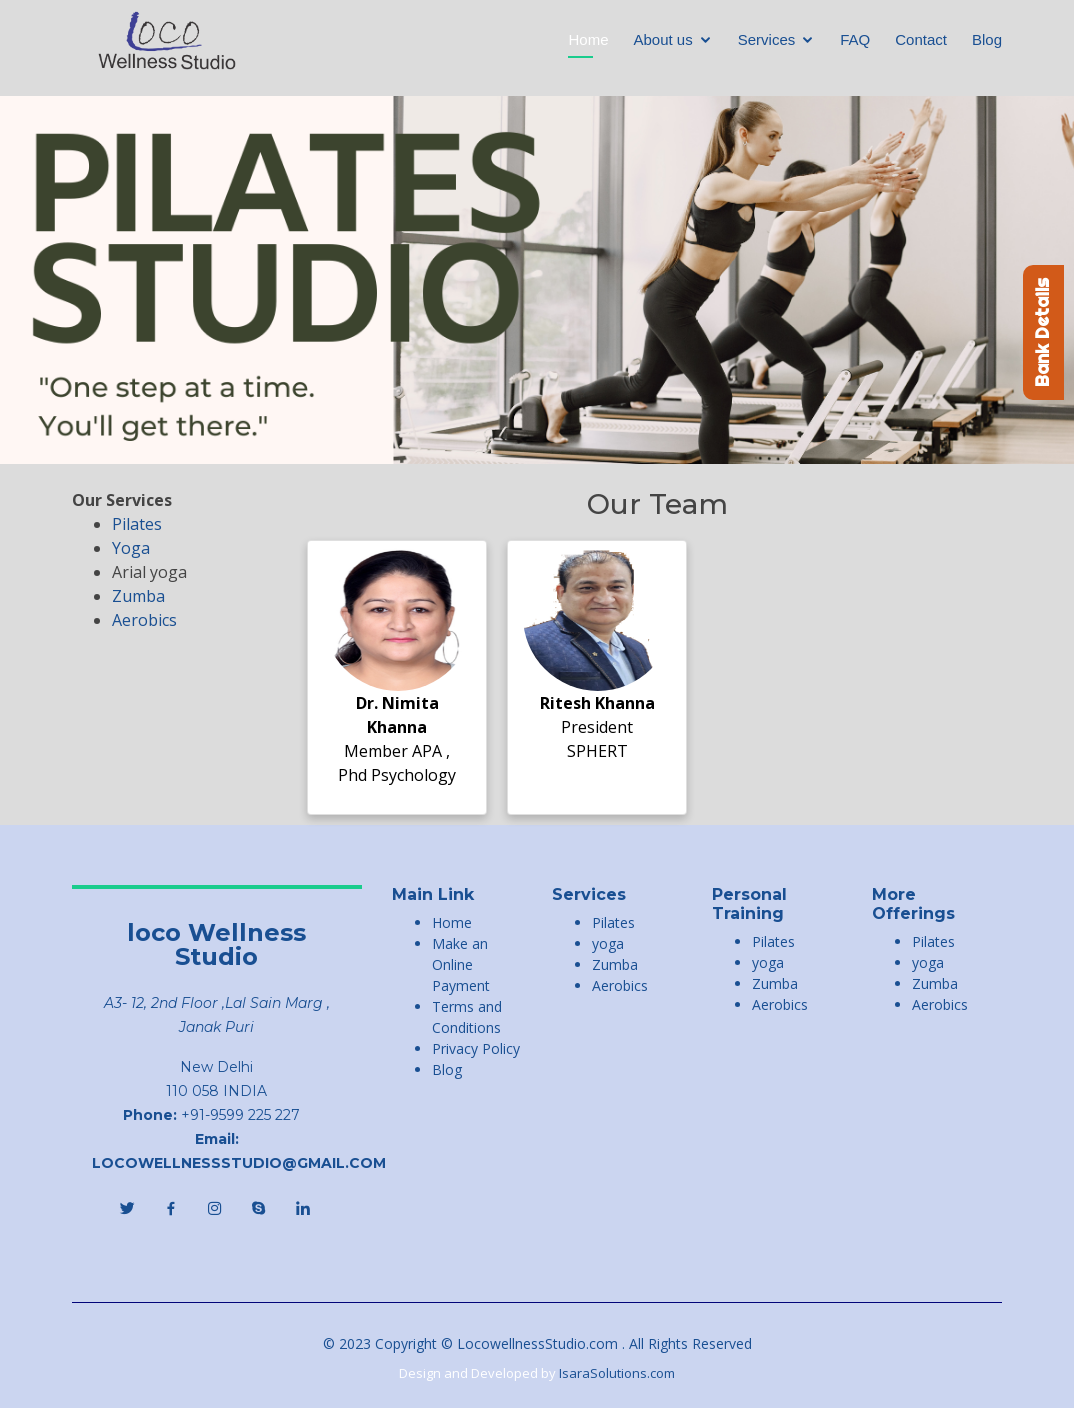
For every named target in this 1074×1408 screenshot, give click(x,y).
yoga (608, 943)
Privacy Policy (476, 1048)
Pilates (137, 524)
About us (663, 39)
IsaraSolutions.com (617, 1373)
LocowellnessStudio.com (539, 1343)
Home (588, 39)
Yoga (131, 548)
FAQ (855, 39)
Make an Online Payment (461, 964)
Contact (921, 39)
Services (767, 39)
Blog (987, 39)
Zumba (138, 596)
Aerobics (144, 620)
